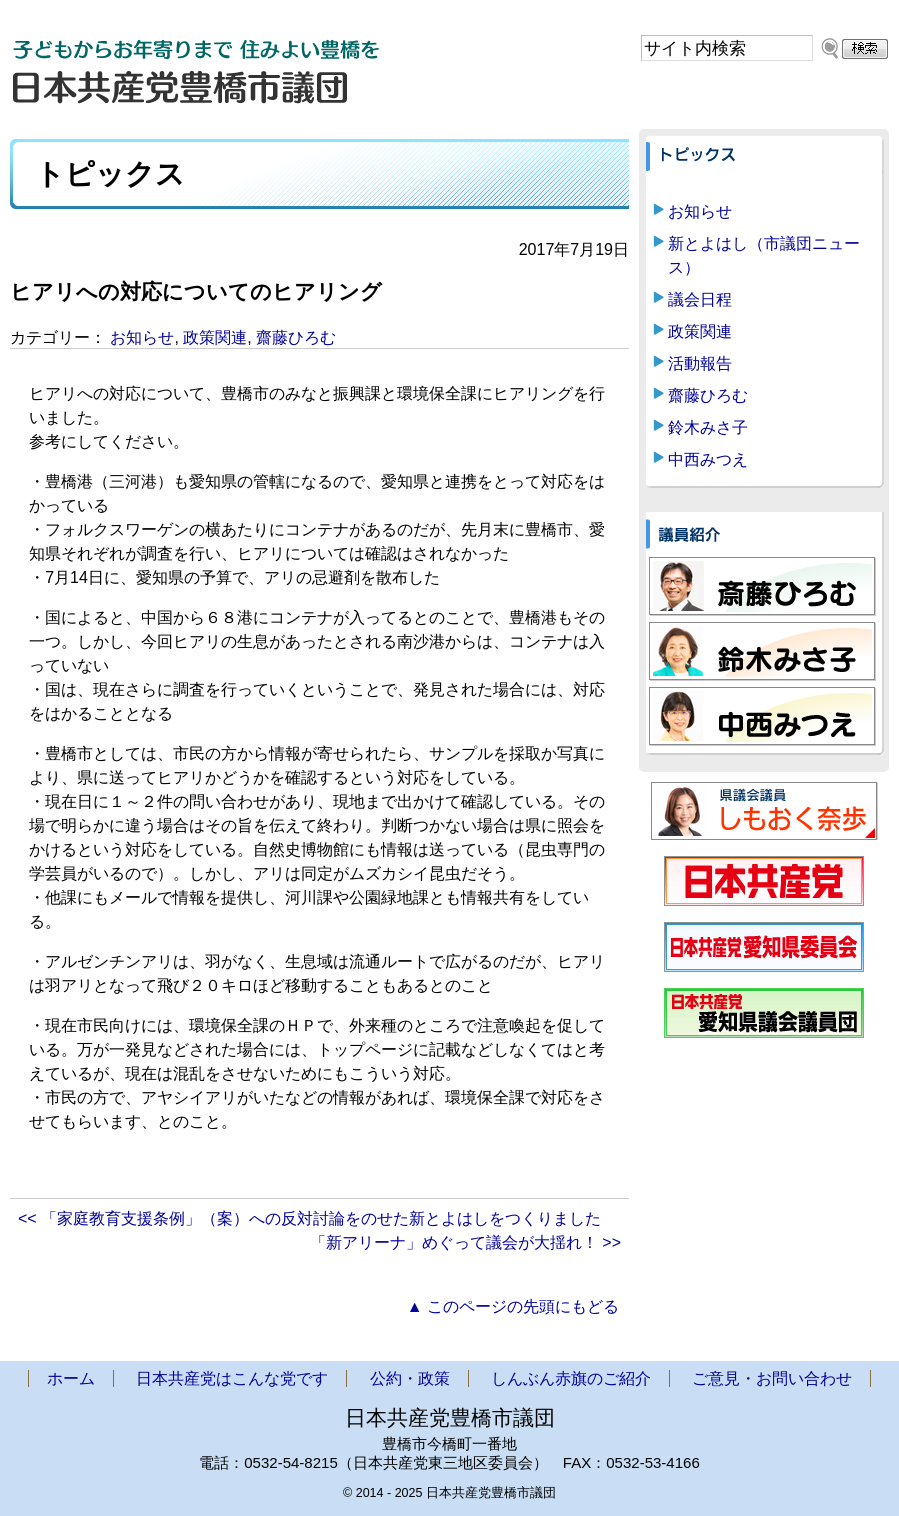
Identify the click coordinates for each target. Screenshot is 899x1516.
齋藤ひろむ (296, 337)
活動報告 (700, 363)
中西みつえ (708, 459)
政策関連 (215, 337)
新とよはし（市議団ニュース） (764, 255)
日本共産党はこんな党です (232, 1378)
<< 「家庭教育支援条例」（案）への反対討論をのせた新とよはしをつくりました (309, 1218)
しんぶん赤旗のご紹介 (571, 1378)
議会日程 (700, 299)
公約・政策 (410, 1378)
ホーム (71, 1378)
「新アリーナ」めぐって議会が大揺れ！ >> (465, 1242)
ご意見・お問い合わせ (772, 1378)
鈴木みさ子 (708, 427)
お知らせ (142, 337)
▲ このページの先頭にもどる (513, 1306)
